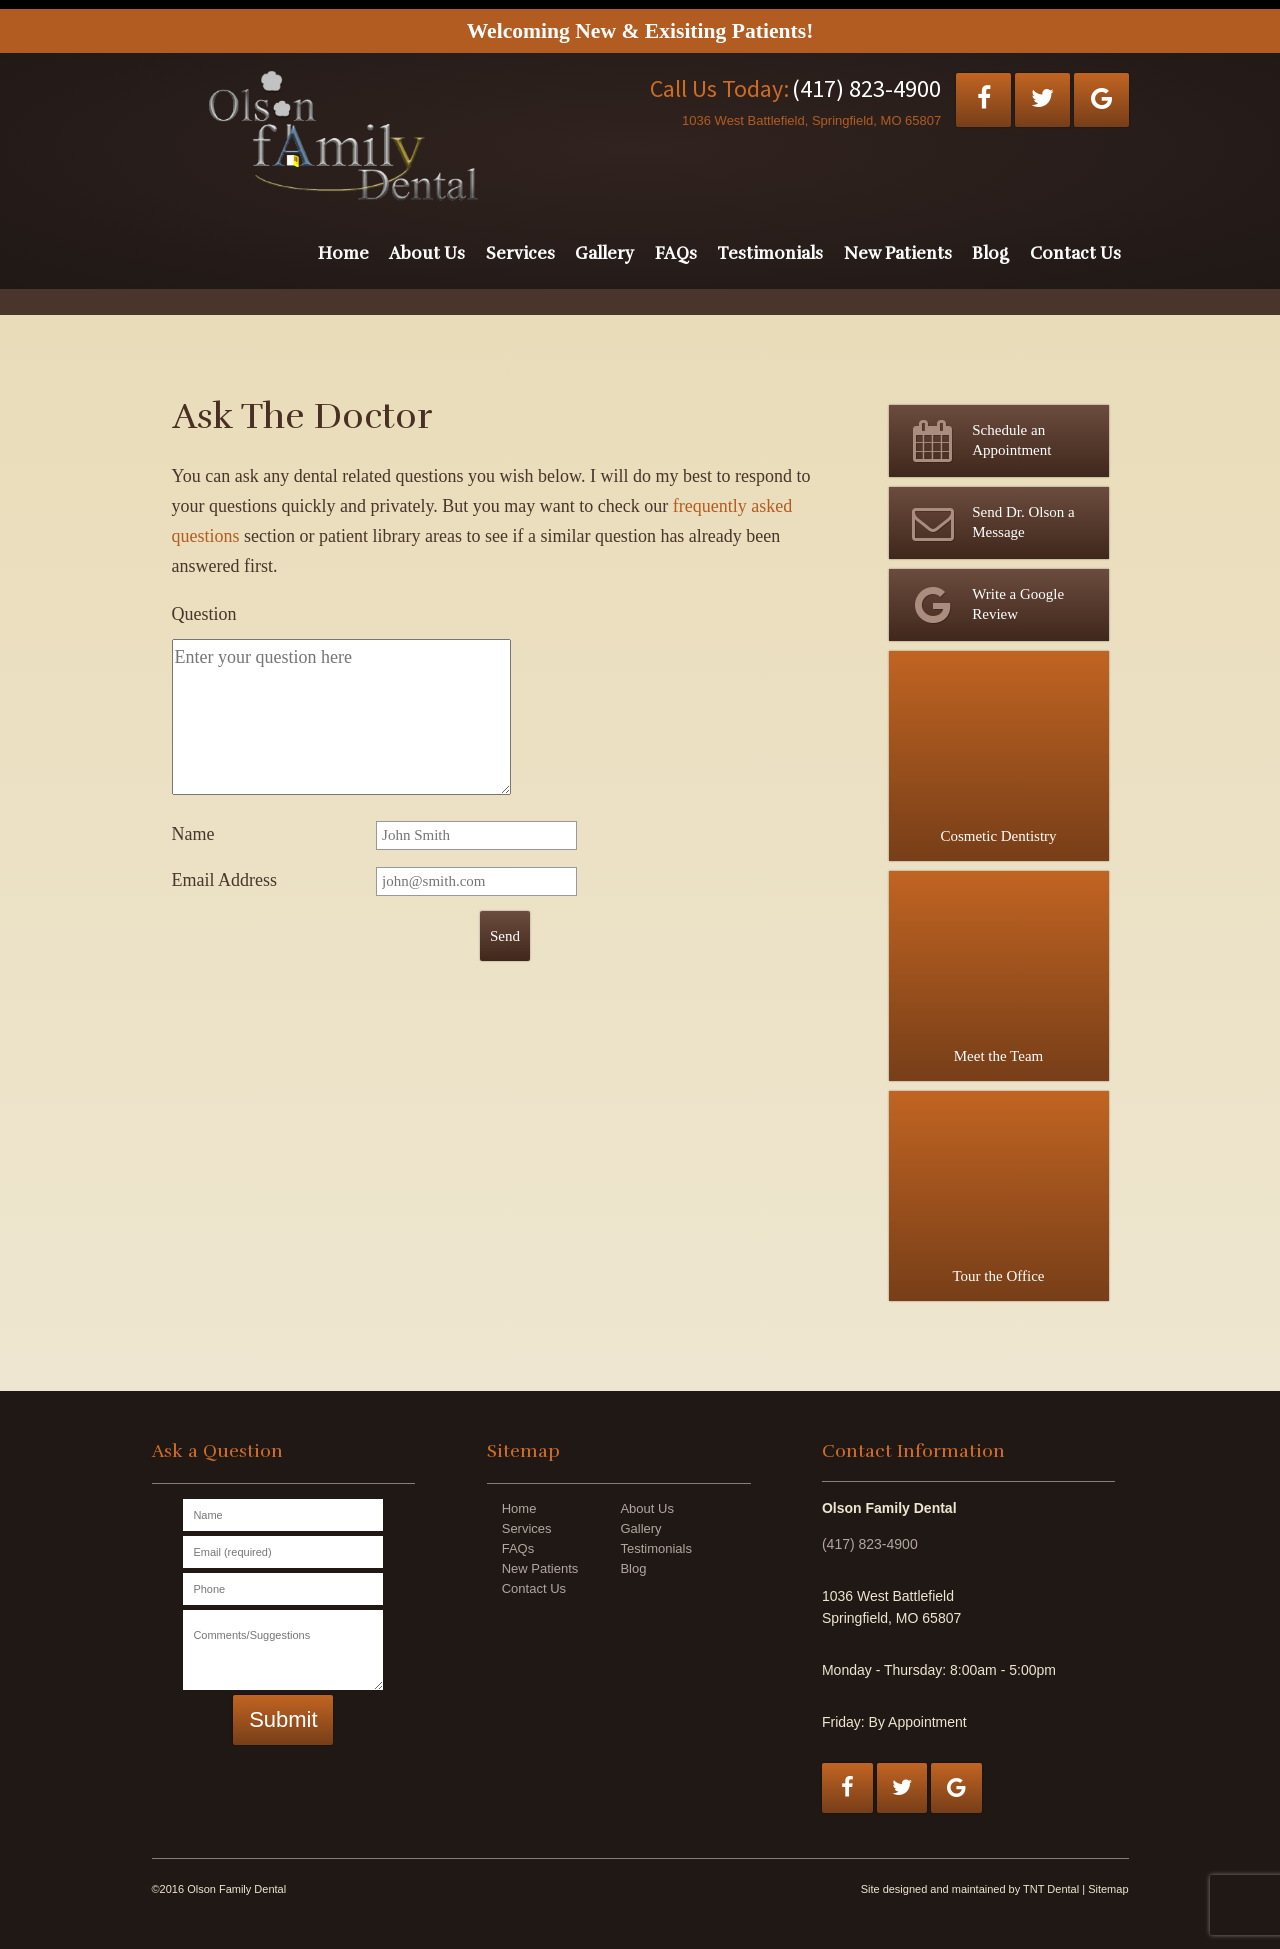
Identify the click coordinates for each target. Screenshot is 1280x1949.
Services (520, 253)
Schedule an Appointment (978, 441)
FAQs (676, 253)
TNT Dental (1051, 1889)
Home (343, 253)
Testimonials (770, 253)
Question (204, 614)
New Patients (898, 253)
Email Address (225, 880)
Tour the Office (999, 1187)
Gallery (604, 253)
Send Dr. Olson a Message (989, 523)
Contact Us (1075, 253)
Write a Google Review (984, 605)
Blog (990, 253)
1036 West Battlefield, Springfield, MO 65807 (811, 120)
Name (193, 834)
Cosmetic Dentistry (999, 747)
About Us (427, 253)
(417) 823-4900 (866, 88)
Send (505, 936)
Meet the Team (999, 967)
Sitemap (1108, 1889)
